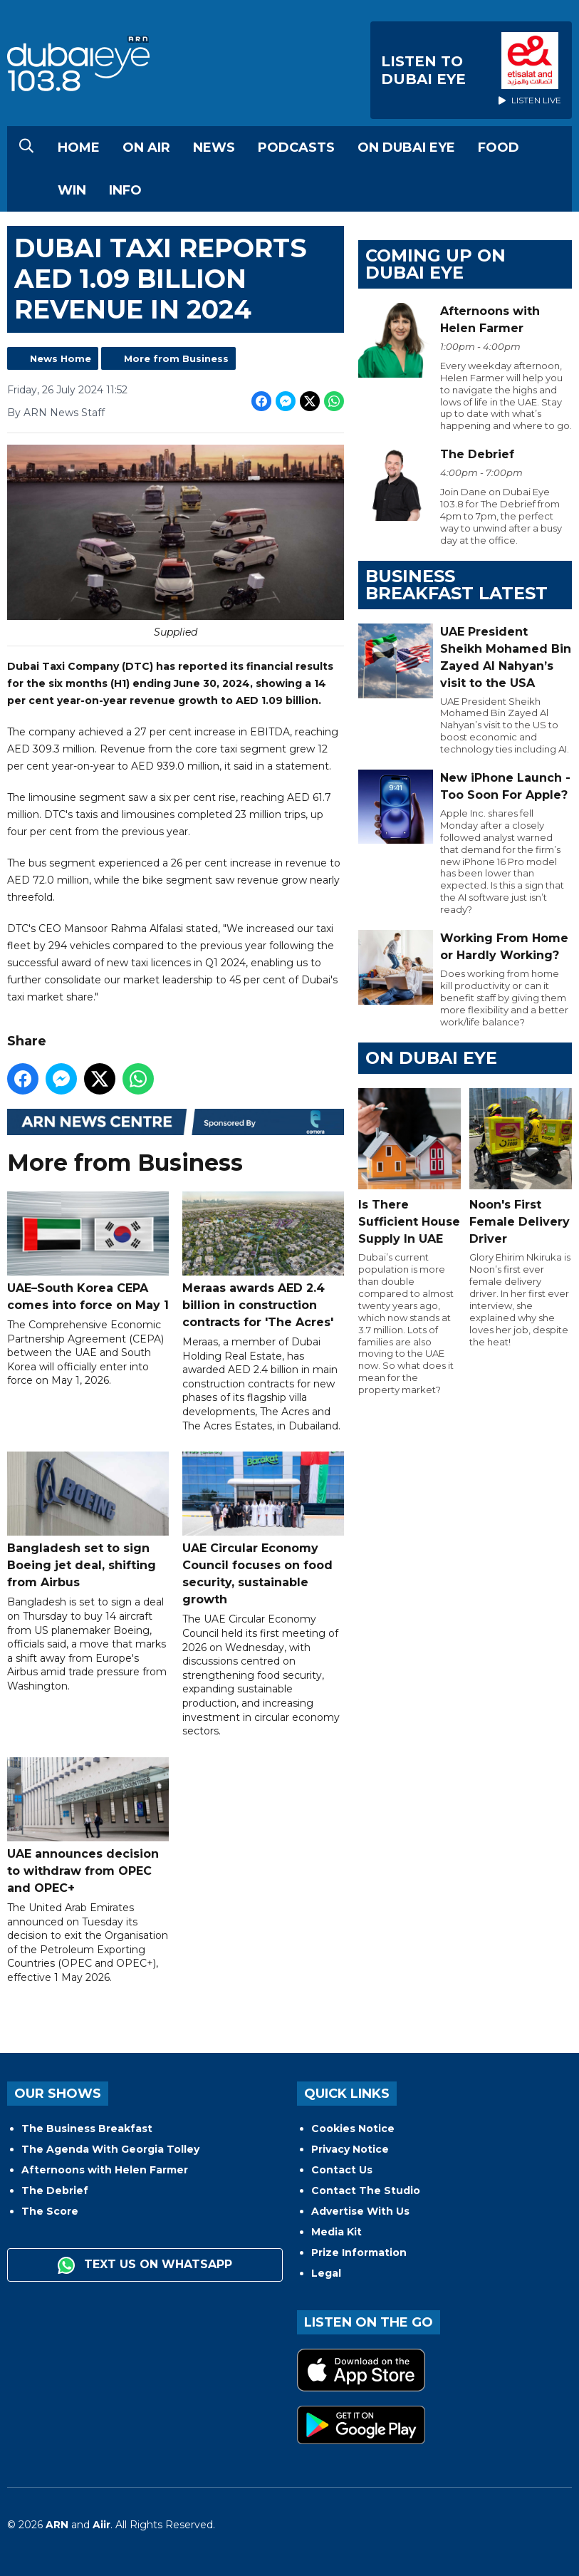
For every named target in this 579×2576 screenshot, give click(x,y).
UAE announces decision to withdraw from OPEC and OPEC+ (88, 1825)
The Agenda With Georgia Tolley (110, 2149)
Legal (326, 2273)
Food (498, 147)
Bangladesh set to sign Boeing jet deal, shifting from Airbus (88, 1520)
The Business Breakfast (86, 2128)
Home (79, 147)
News (214, 147)
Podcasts (296, 147)
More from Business (176, 358)
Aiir (101, 2524)
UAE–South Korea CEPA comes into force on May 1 (88, 1251)
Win (72, 190)
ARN (57, 2524)
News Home (60, 358)
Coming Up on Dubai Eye (435, 264)
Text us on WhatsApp (145, 2265)
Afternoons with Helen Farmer (104, 2169)
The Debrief (54, 2190)
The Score (49, 2211)
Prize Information (359, 2252)
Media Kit (336, 2231)
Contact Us (341, 2169)
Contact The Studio (365, 2190)
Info (125, 190)
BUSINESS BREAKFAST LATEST (456, 585)
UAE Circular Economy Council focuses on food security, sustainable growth (263, 1529)
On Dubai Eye (406, 147)
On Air (146, 147)
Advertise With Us (360, 2211)
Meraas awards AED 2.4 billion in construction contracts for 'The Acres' (263, 1259)
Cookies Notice (353, 2128)
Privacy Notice (350, 2149)
